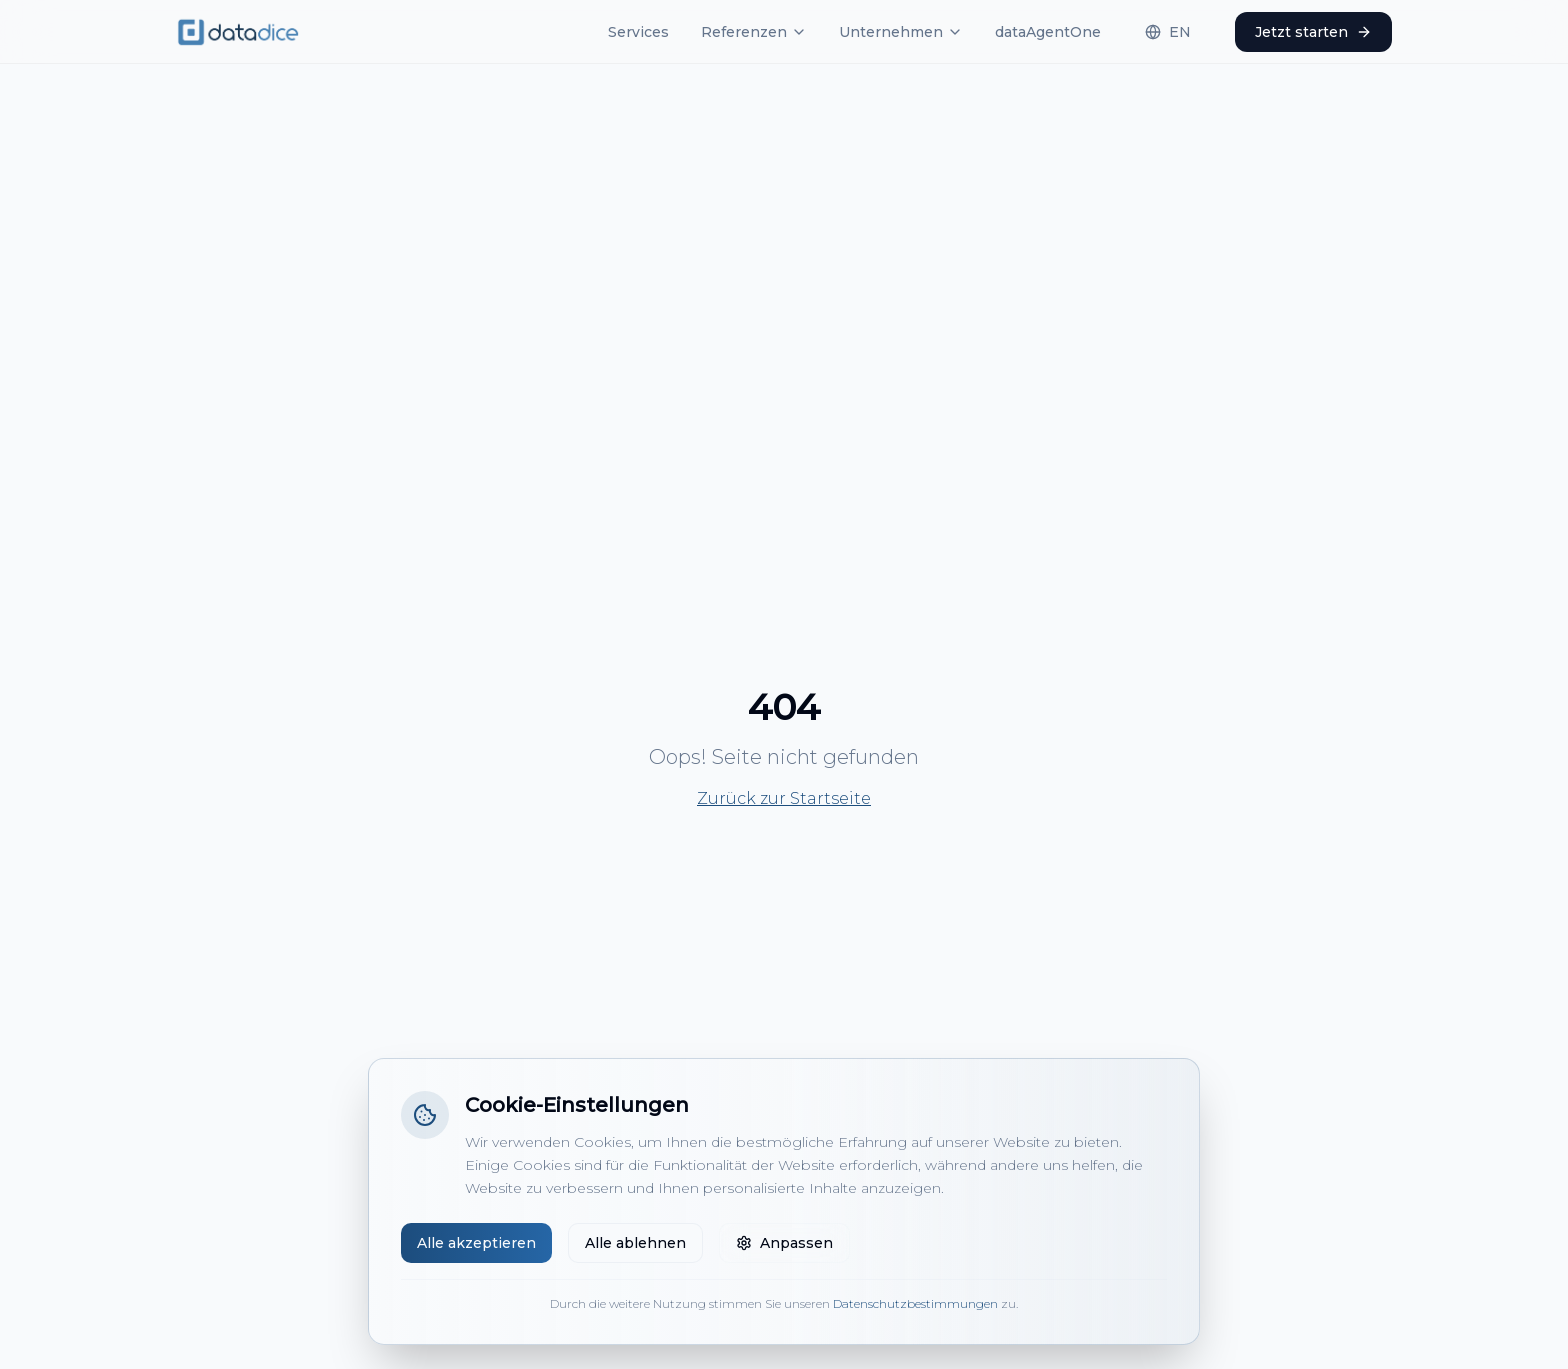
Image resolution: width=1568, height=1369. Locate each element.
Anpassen (784, 1243)
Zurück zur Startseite (784, 798)
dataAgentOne (1048, 32)
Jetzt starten (1313, 32)
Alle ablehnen (635, 1243)
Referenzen (754, 32)
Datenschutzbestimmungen (915, 1303)
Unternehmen (901, 32)
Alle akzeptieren (476, 1243)
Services (638, 32)
